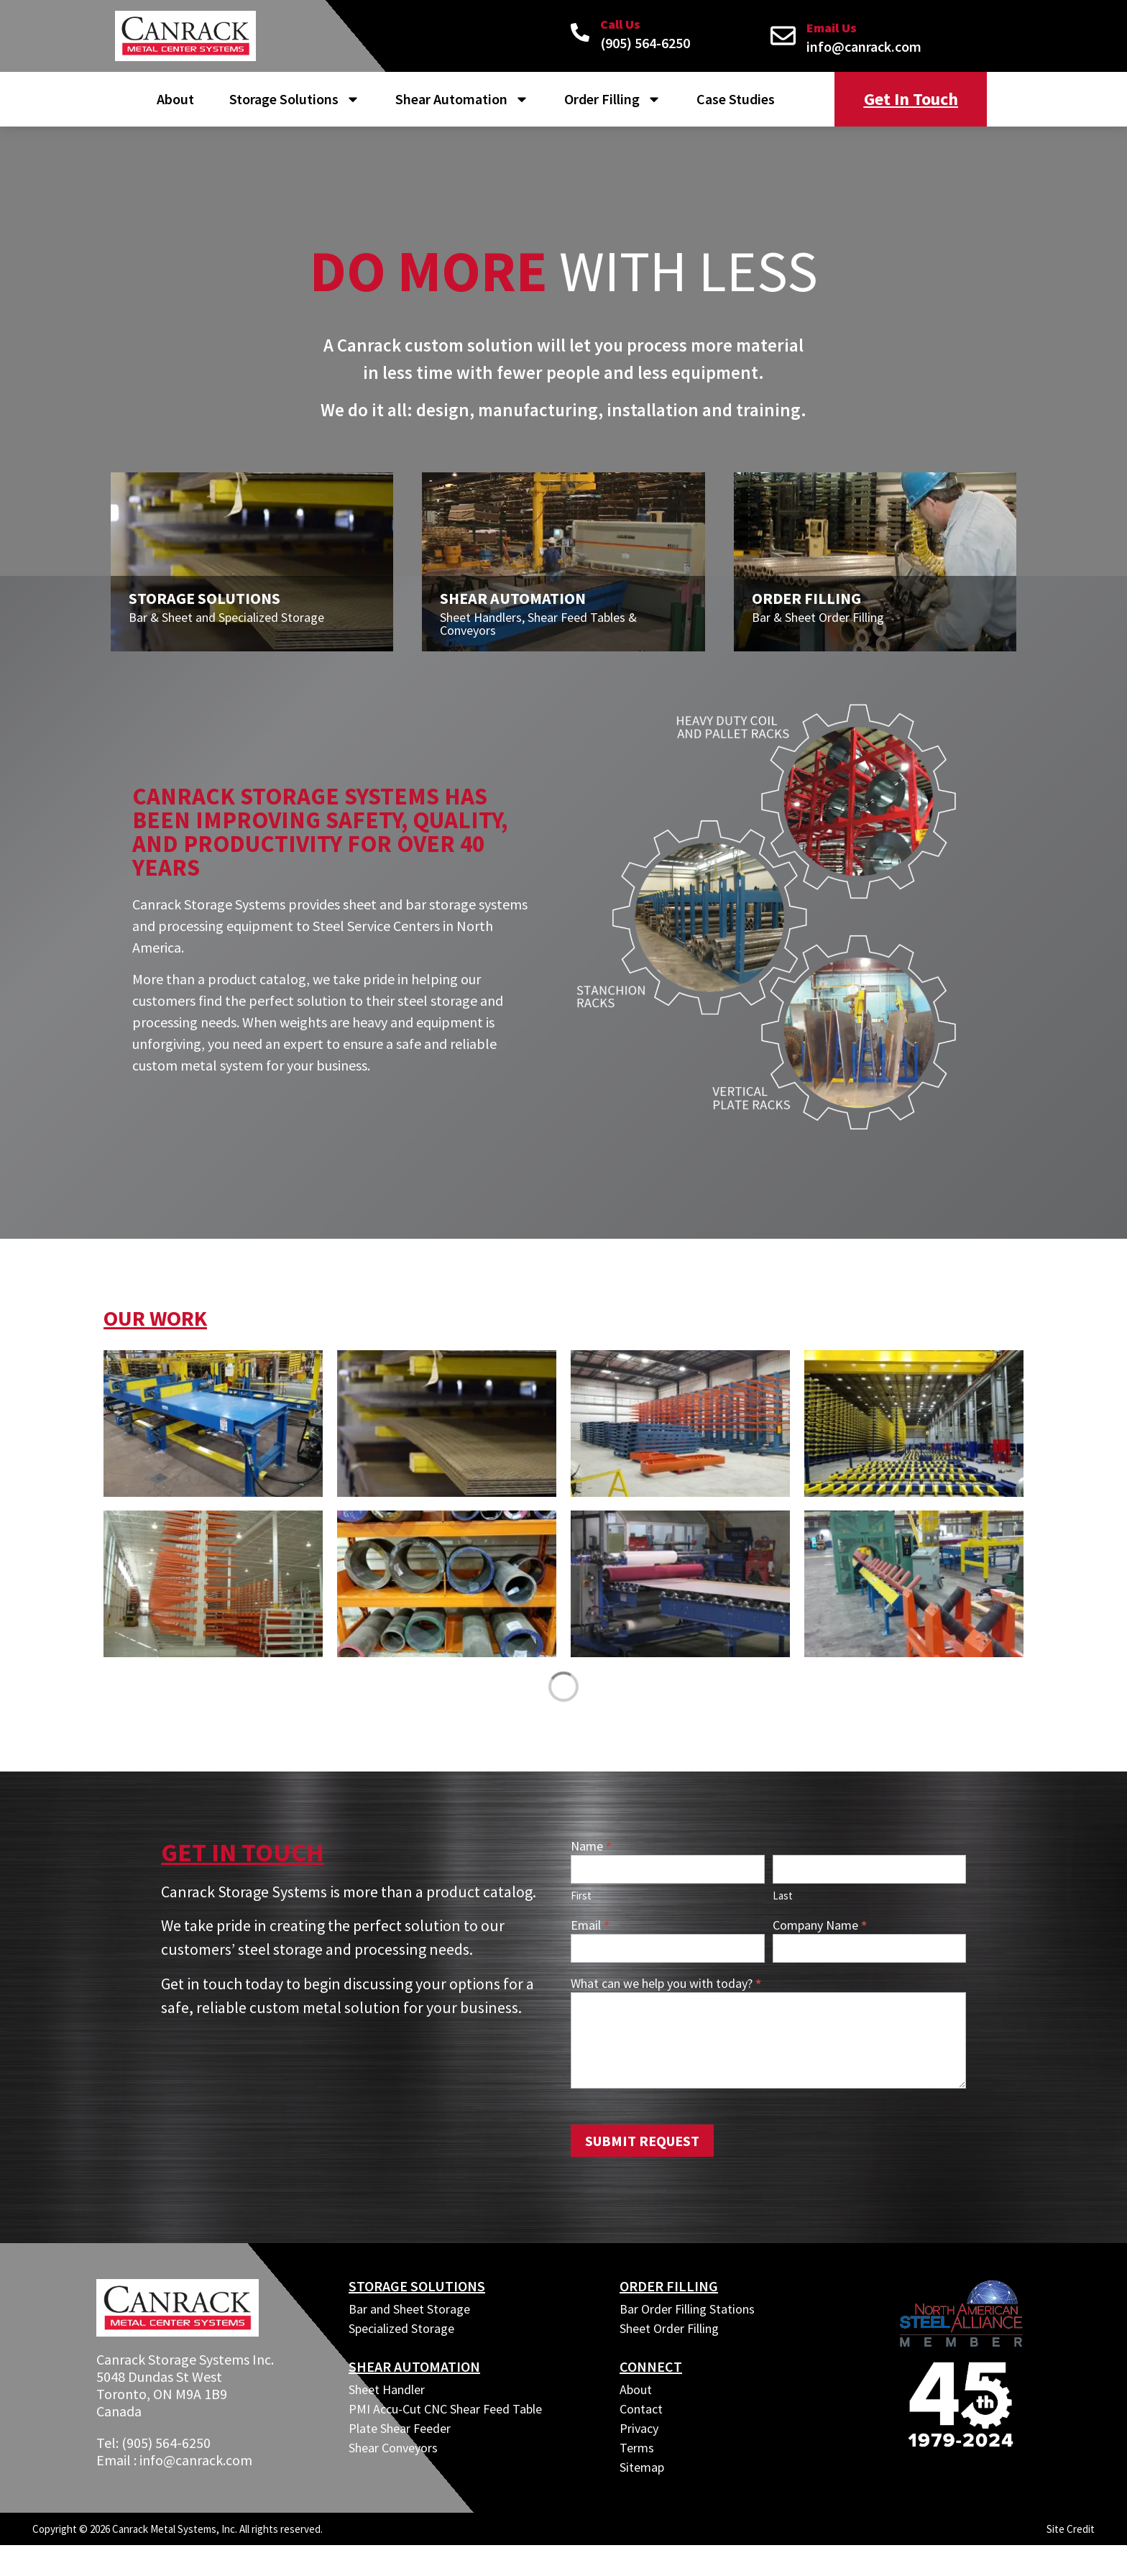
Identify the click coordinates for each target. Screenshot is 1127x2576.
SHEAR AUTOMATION (414, 2374)
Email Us (831, 27)
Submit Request (642, 2148)
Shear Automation (462, 99)
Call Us (620, 24)
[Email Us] (783, 35)
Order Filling (612, 99)
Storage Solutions (294, 99)
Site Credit (1070, 2536)
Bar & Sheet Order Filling (818, 624)
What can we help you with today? (666, 1991)
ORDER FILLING (669, 2293)
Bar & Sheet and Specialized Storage (226, 624)
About (175, 99)
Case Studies (735, 99)
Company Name (820, 1933)
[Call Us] (580, 32)
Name (591, 1854)
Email (590, 1933)
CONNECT (651, 2374)
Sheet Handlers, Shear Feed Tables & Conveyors (538, 631)
